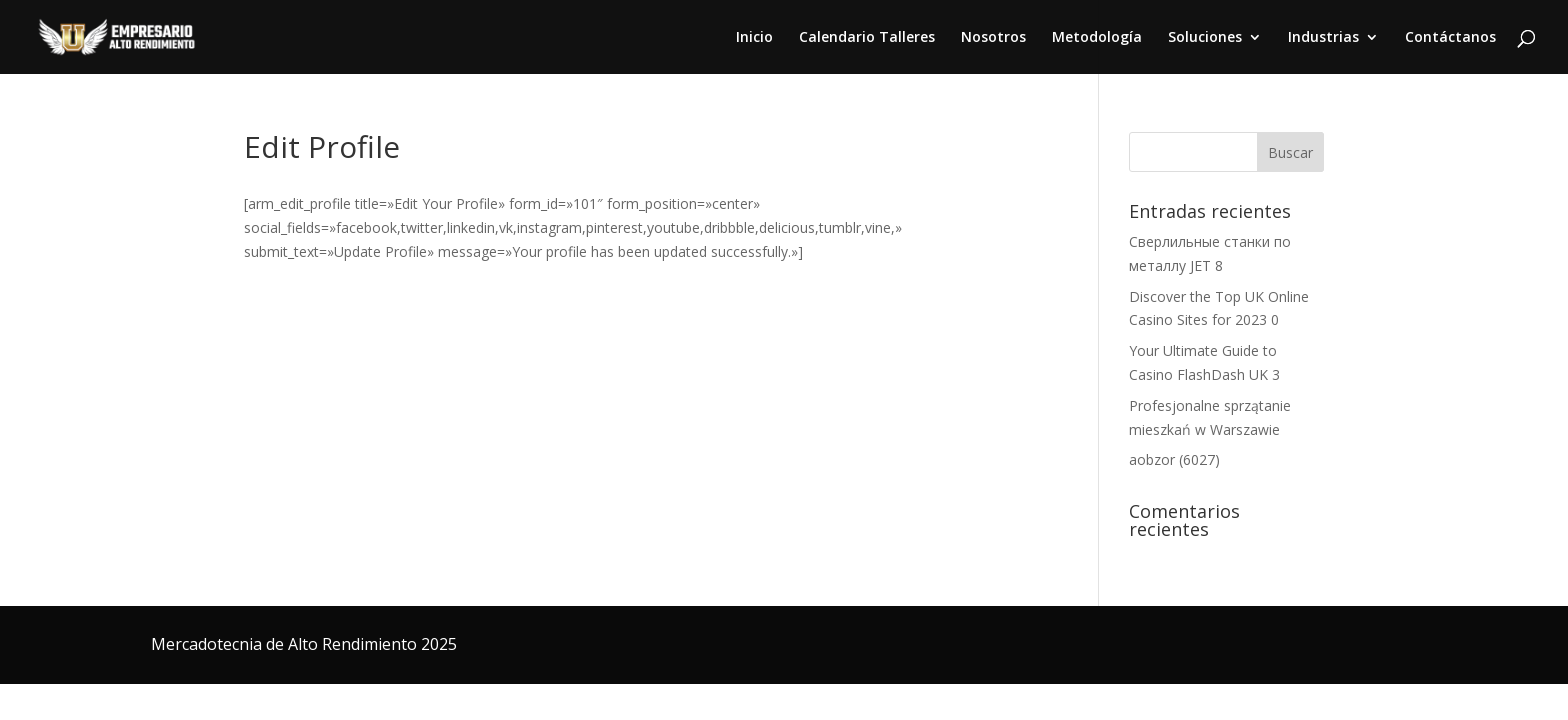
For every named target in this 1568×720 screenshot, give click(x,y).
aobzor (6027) (1174, 459)
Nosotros (993, 38)
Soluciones (1205, 38)
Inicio (754, 38)
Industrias (1323, 38)
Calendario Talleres (867, 38)
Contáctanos (1450, 38)
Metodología (1097, 38)
